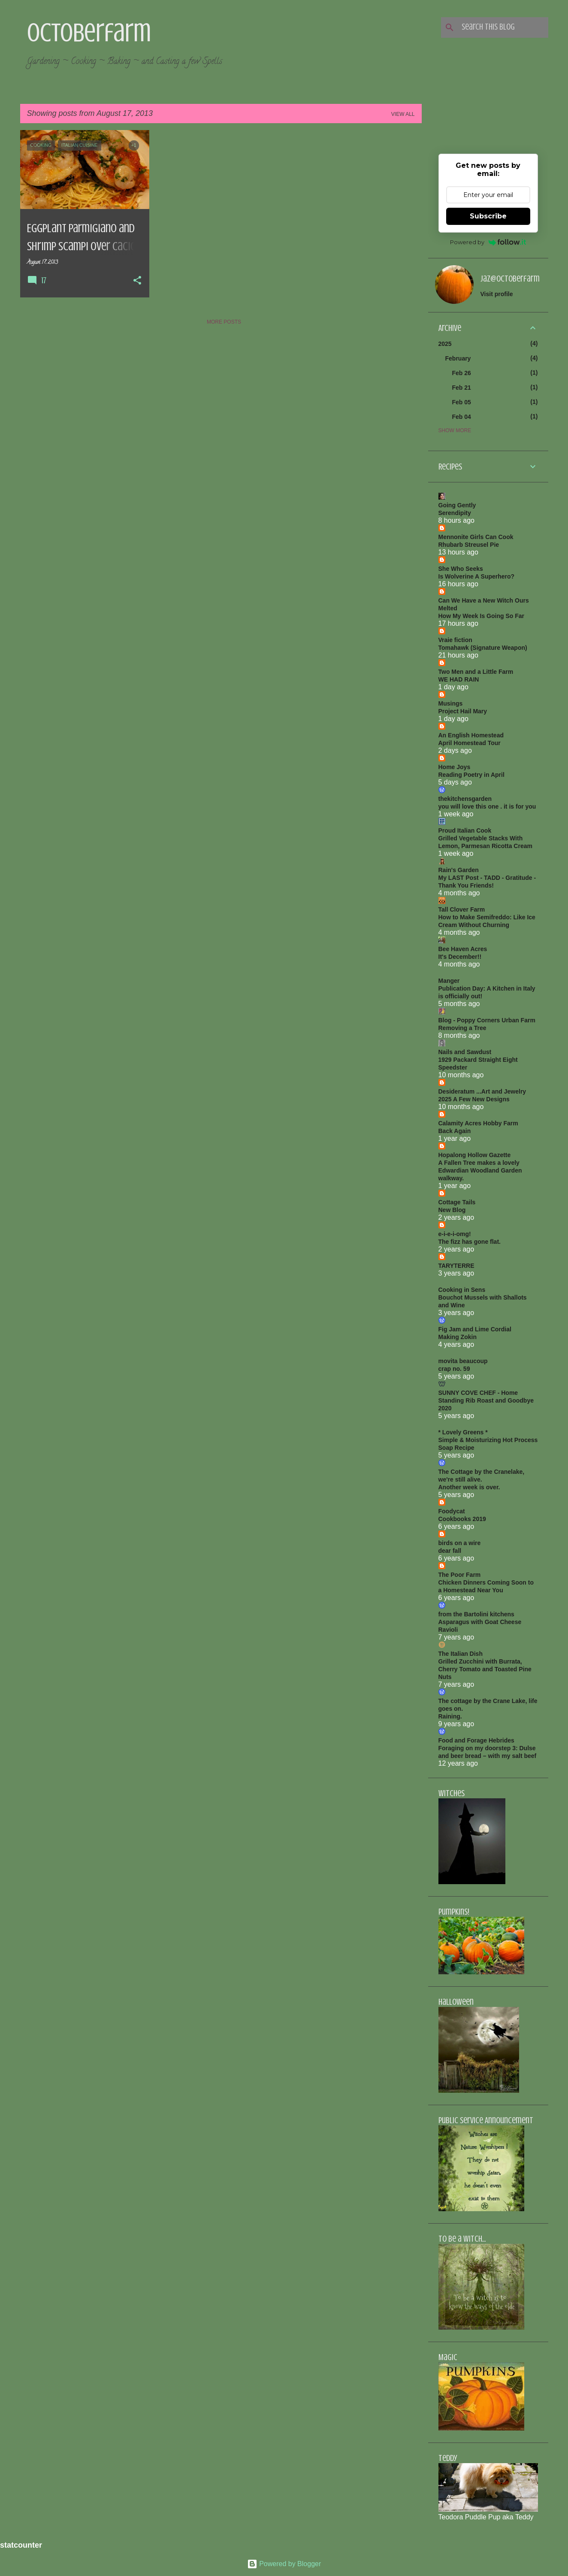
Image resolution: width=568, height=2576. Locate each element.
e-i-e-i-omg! (454, 1233)
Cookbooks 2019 (462, 1518)
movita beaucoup (463, 1361)
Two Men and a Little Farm (476, 671)
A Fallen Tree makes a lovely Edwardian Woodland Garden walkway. (480, 1170)
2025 (445, 343)
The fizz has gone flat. (469, 1241)
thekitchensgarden (465, 798)
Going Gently (457, 505)
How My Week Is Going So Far (481, 615)
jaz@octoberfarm (510, 279)
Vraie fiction (455, 639)
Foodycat (451, 1511)
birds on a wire (459, 1543)
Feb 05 (461, 402)
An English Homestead (471, 735)
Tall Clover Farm (461, 909)
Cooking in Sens (462, 1289)
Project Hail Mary (462, 711)
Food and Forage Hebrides (476, 1740)
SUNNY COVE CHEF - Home (478, 1392)
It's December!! (460, 956)
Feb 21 (461, 387)
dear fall (450, 1550)
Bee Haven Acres (462, 949)
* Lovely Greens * (463, 1432)
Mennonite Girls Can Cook (476, 536)
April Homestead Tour (469, 742)
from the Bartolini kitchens (476, 1614)
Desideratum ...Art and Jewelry (482, 1091)
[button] (137, 281)
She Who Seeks (460, 568)
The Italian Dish (460, 1653)
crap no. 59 (454, 1368)
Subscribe (488, 216)
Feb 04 (461, 416)
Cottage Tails (457, 1202)
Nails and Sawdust (465, 1052)
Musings (450, 703)
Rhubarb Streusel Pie (468, 544)
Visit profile (496, 294)
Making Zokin (457, 1336)
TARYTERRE (456, 1265)
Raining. (450, 1716)
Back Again (454, 1130)
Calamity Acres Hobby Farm (478, 1123)
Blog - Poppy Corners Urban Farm (486, 1020)
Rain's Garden (458, 870)
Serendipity (454, 512)
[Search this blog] (503, 27)
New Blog (452, 1209)
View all (403, 114)
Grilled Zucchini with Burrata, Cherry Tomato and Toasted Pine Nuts (485, 1669)
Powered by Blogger (284, 2563)
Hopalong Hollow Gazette (474, 1155)
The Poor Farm (459, 1574)
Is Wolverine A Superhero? (476, 576)
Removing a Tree (462, 1027)
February (458, 358)
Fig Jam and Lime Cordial (474, 1329)
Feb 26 (461, 373)
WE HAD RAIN (458, 679)
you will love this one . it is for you (487, 806)
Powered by (488, 242)
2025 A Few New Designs (474, 1099)
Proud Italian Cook (465, 830)
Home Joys (454, 767)
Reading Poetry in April (471, 774)
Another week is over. (469, 1487)
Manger (449, 980)
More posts (224, 322)
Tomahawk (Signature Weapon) (482, 647)
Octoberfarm (89, 33)
